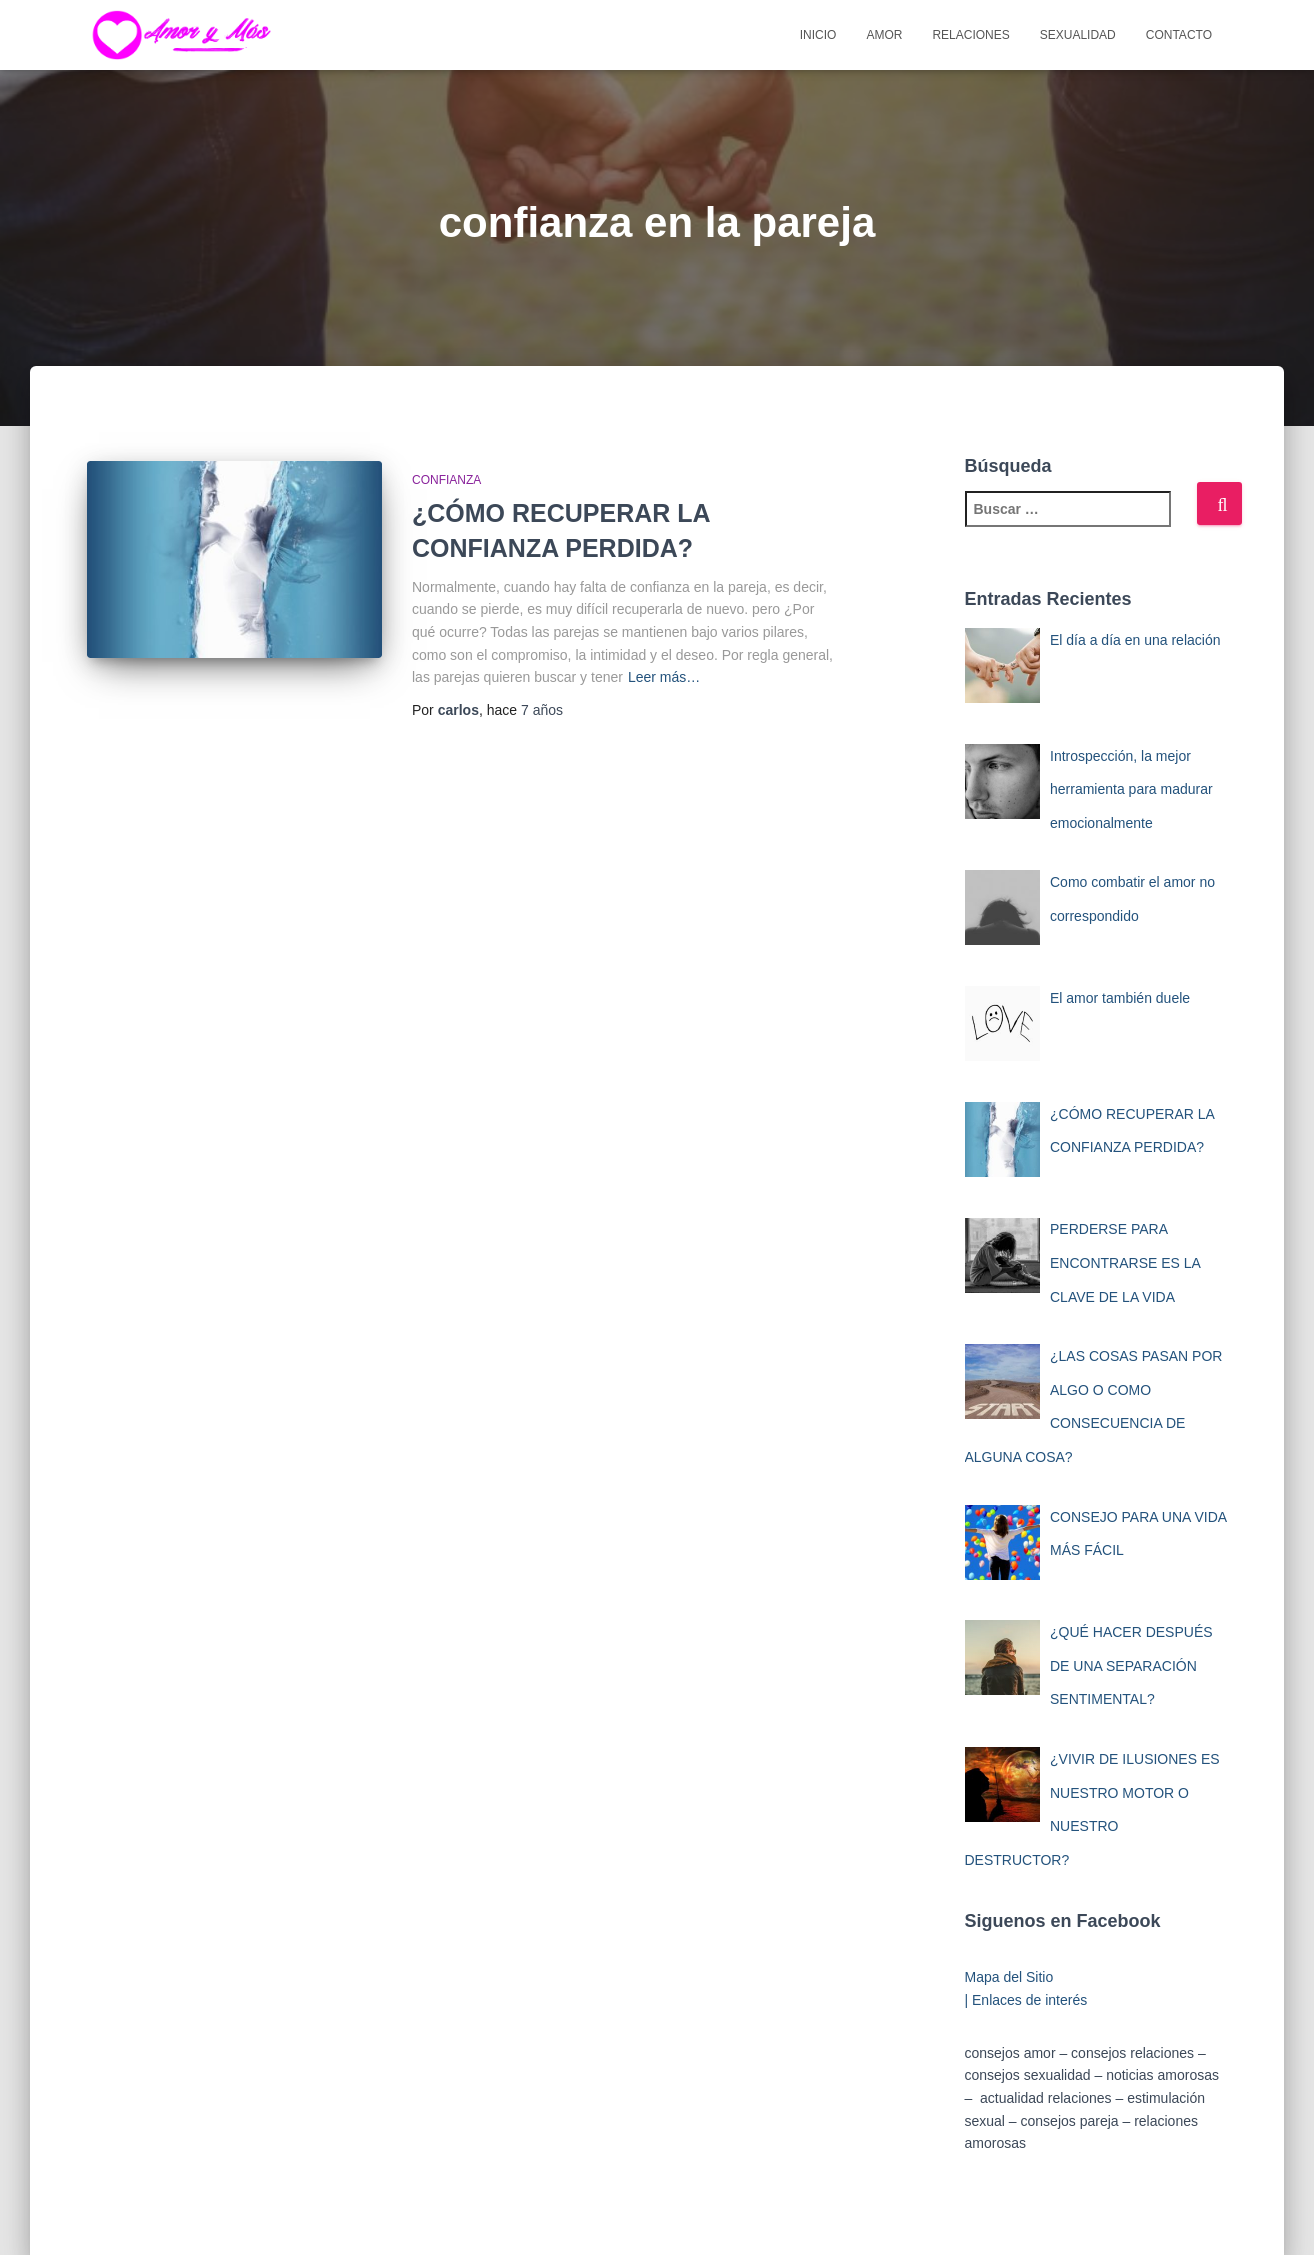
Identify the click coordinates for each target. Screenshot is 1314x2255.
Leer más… (664, 677)
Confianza (446, 480)
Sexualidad (1078, 35)
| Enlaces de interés (1026, 2000)
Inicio (818, 35)
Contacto (1179, 35)
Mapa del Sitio (1009, 1977)
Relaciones (970, 35)
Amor (884, 35)
